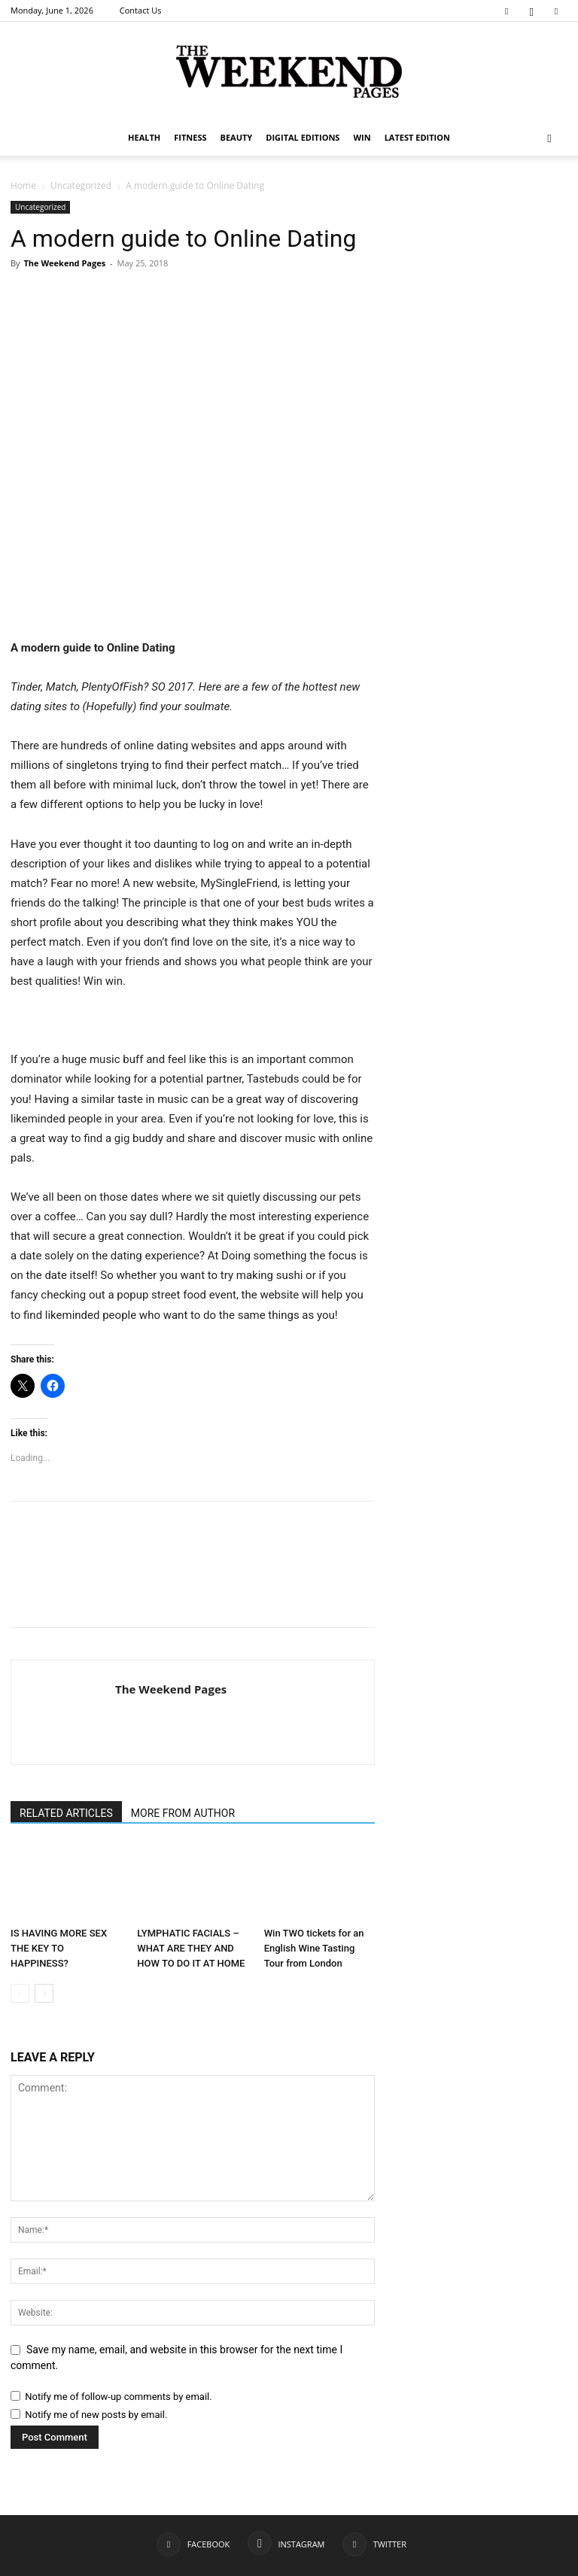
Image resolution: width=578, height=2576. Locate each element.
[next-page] (44, 1993)
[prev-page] (20, 1993)
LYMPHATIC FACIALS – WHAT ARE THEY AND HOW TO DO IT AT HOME (191, 1948)
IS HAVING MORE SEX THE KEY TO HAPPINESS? (59, 1948)
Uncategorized (80, 185)
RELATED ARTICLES (66, 1813)
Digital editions (302, 137)
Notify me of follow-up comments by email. (118, 2396)
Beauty (237, 137)
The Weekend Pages (64, 263)
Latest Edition (417, 137)
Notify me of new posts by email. (96, 2414)
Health (144, 137)
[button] (549, 138)
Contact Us (141, 10)
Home (23, 185)
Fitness (190, 137)
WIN (361, 137)
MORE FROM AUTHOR (183, 1813)
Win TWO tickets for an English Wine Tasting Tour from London (314, 1948)
